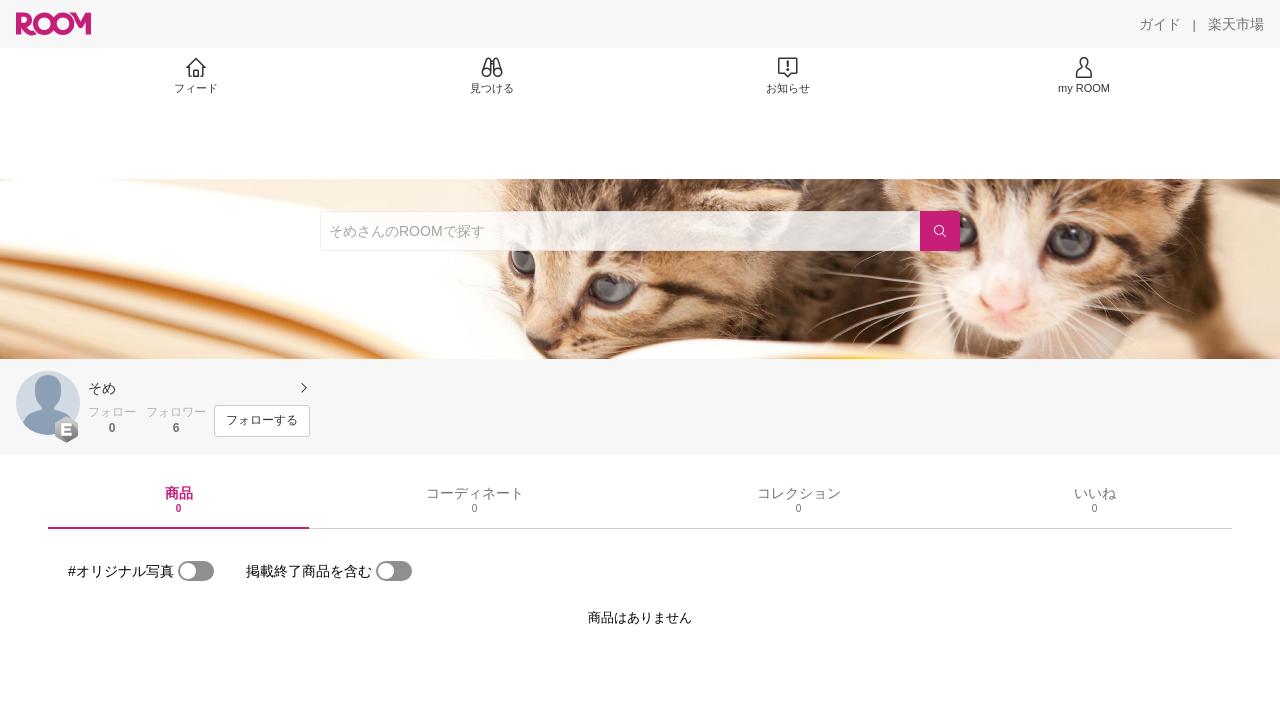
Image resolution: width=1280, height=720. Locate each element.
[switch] (196, 571)
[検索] (940, 231)
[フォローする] (262, 421)
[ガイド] (1160, 24)
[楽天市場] (1236, 24)
